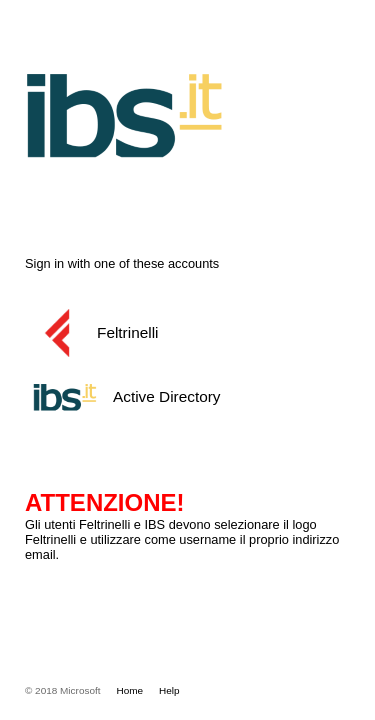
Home (130, 690)
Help (169, 690)
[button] (183, 333)
